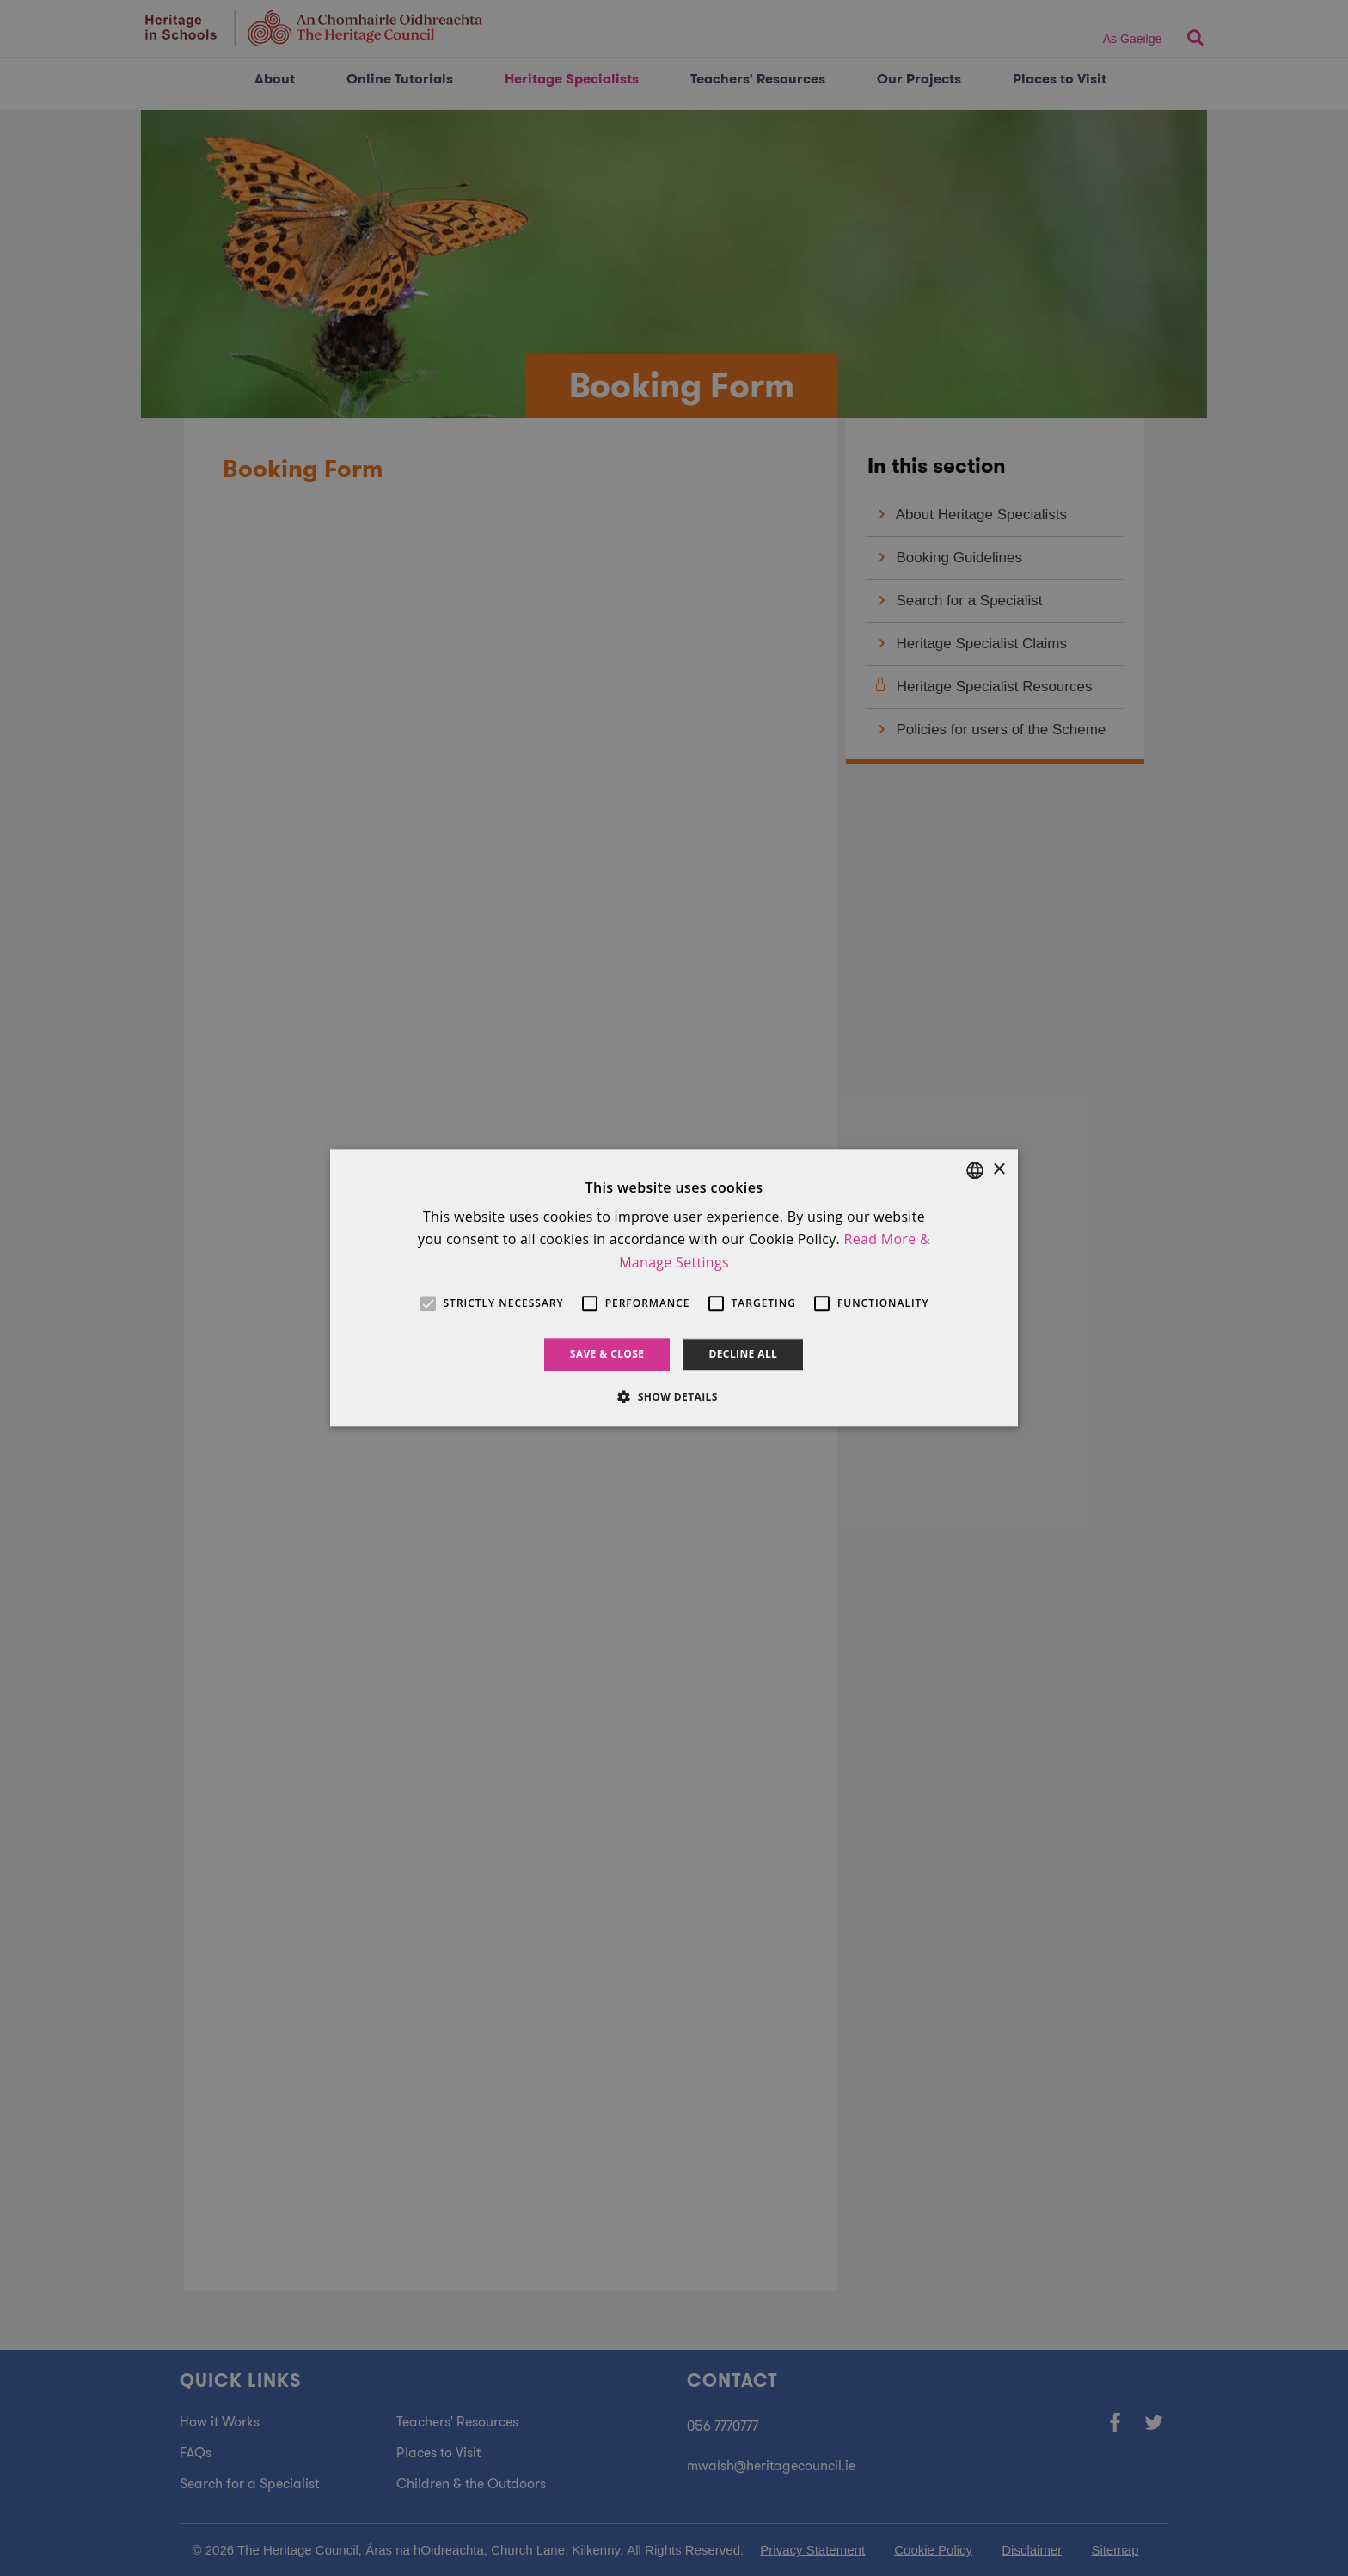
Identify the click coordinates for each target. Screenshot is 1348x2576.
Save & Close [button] (607, 1353)
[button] (674, 1397)
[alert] (674, 1288)
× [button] (998, 1169)
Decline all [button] (742, 1353)
